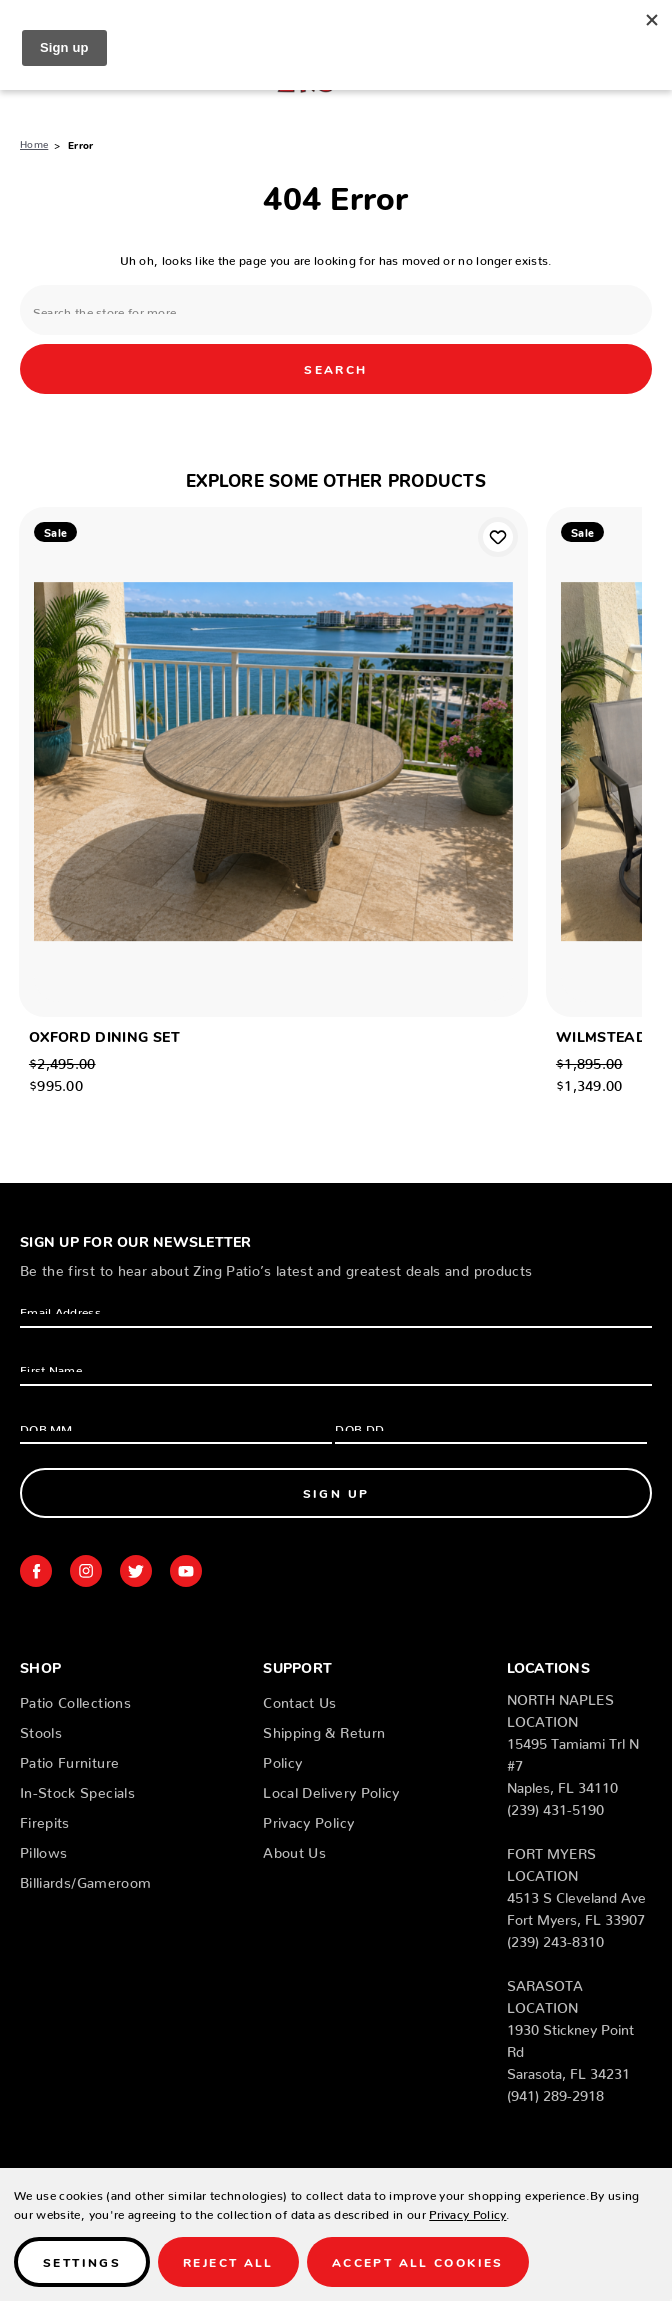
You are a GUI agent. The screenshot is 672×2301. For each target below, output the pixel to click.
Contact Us (300, 1699)
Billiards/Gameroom (85, 1879)
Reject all (228, 2261)
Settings (82, 2261)
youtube (186, 1571)
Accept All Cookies (418, 2261)
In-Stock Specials (77, 1789)
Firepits (45, 1819)
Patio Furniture (69, 1759)
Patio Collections (75, 1699)
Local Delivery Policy (331, 1789)
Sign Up (336, 1492)
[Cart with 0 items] (644, 75)
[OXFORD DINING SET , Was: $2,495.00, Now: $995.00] (273, 761)
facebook (36, 1571)
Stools (41, 1729)
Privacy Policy (308, 1819)
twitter (136, 1571)
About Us (294, 1849)
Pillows (43, 1849)
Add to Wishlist (498, 537)
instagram (86, 1571)
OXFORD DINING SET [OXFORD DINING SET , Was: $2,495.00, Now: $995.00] (104, 1036)
